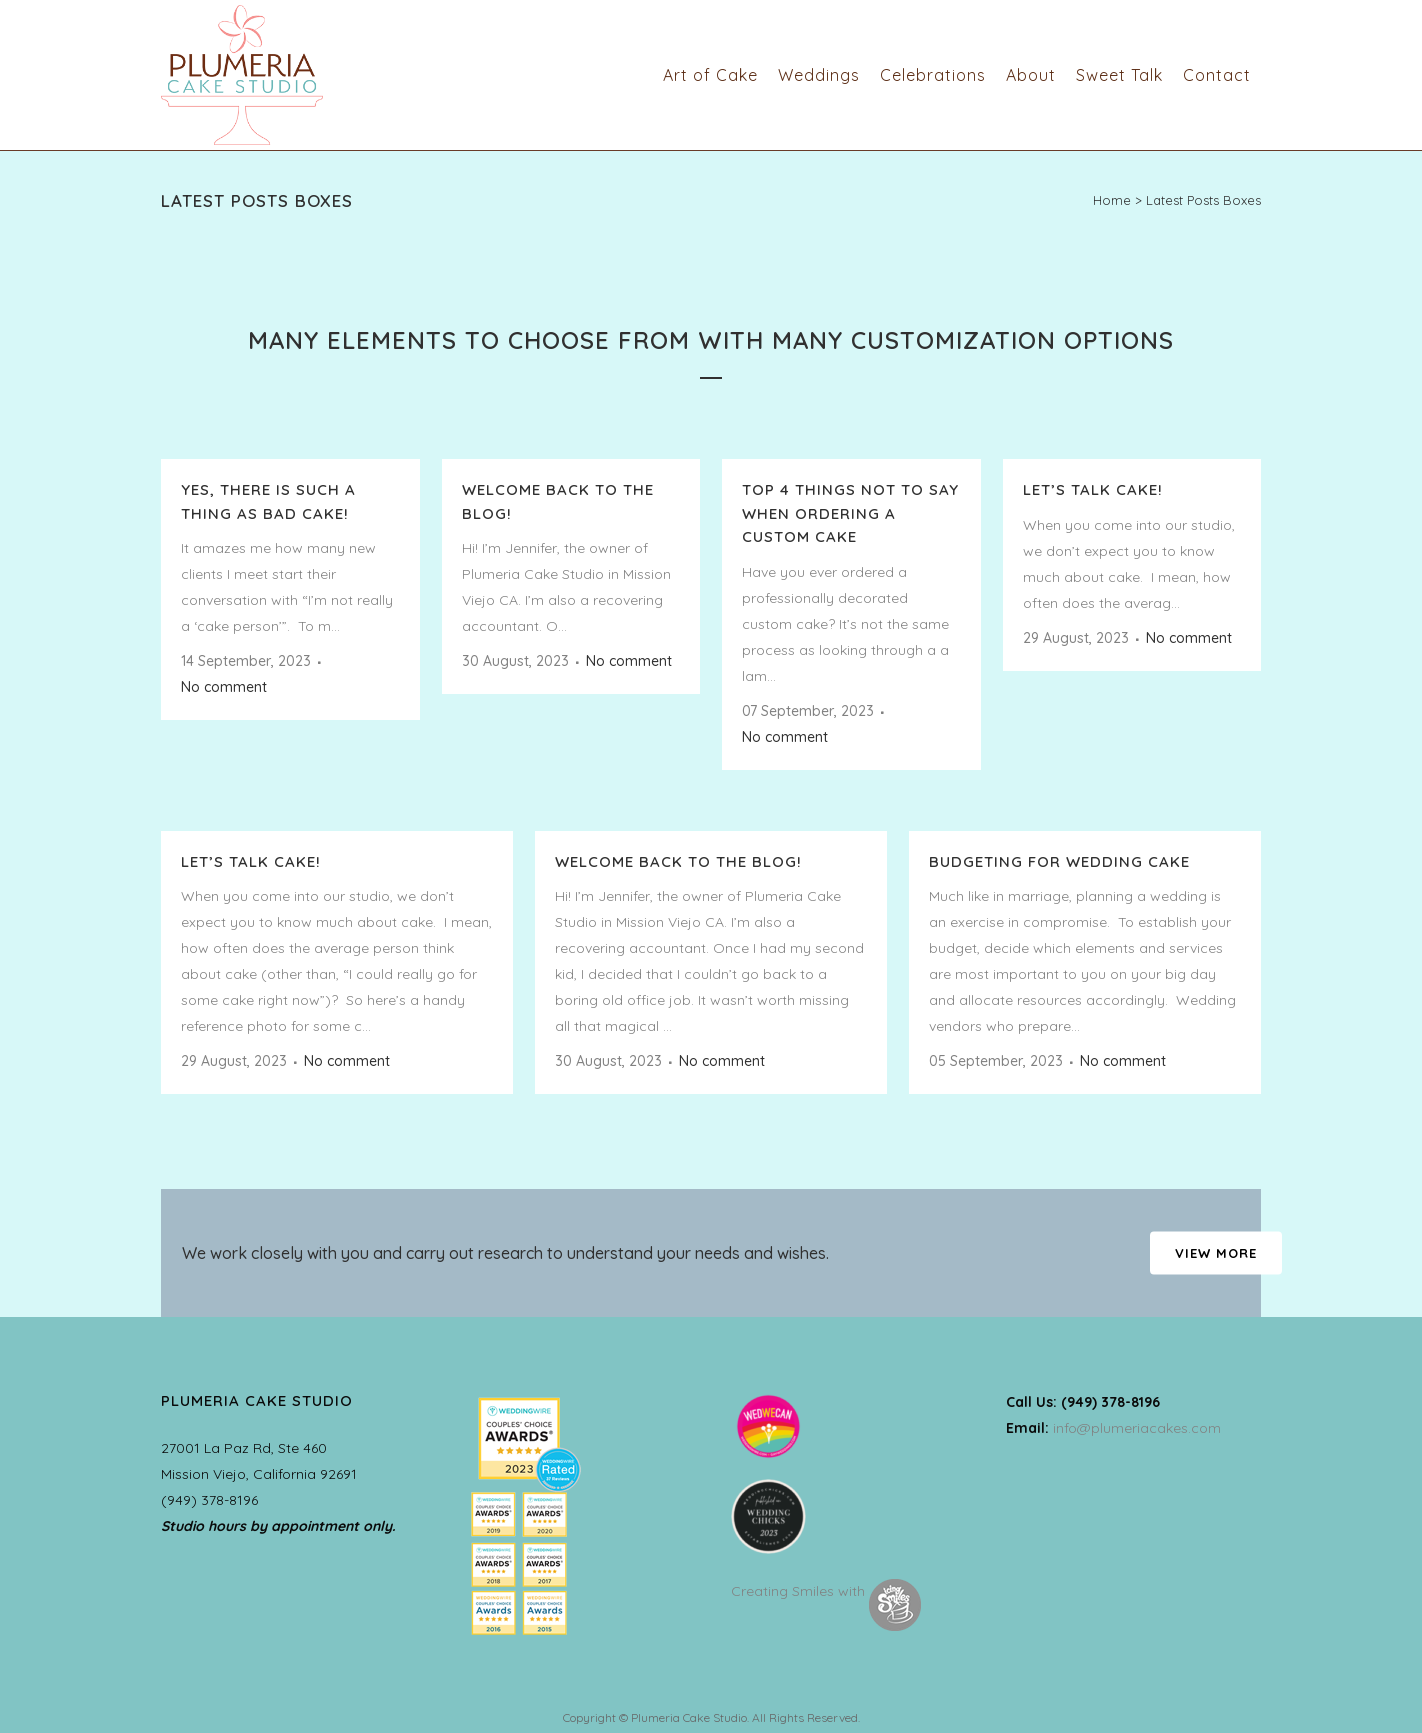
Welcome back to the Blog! (678, 861)
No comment (224, 687)
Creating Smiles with (826, 1591)
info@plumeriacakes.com (1137, 1428)
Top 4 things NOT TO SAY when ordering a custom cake (850, 513)
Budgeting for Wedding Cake (1059, 861)
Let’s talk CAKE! (1093, 489)
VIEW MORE (1216, 1253)
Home (1112, 200)
